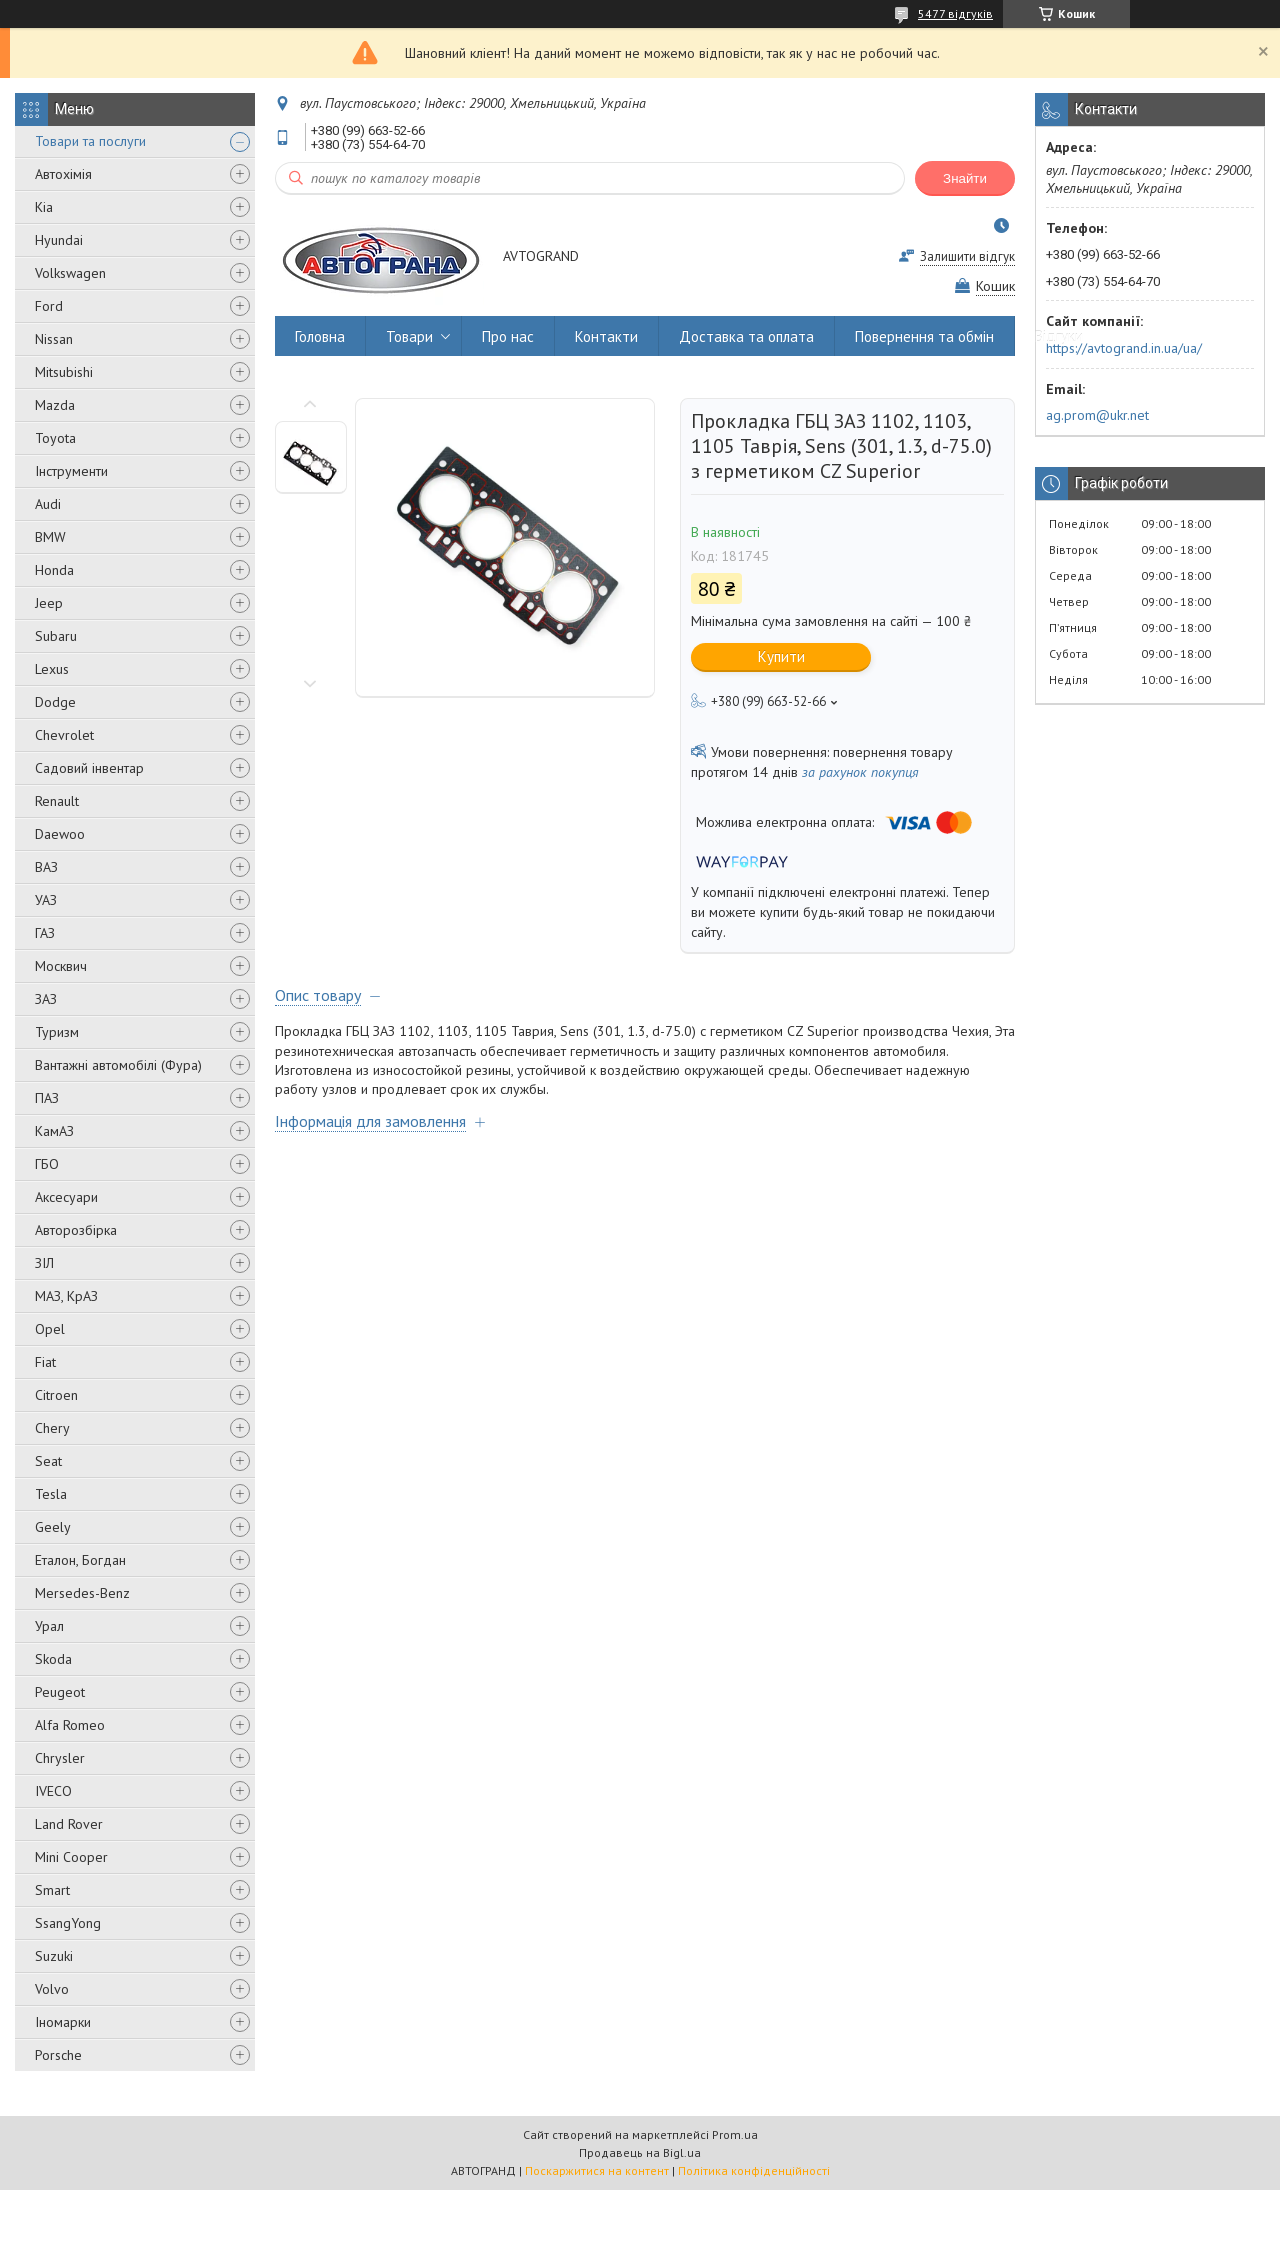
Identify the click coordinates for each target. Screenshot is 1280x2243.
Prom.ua (735, 2134)
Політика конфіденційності (754, 2170)
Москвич (61, 966)
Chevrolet (64, 735)
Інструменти (71, 471)
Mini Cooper (71, 1857)
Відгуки (1059, 336)
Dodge (55, 702)
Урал (49, 1626)
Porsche (58, 2055)
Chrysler (60, 1758)
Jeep (49, 603)
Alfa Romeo (70, 1725)
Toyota (55, 438)
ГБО (47, 1164)
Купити (781, 656)
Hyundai (59, 240)
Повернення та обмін (924, 336)
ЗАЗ (46, 999)
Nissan (54, 339)
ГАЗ (45, 933)
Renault (57, 801)
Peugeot (60, 1692)
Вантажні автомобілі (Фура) (118, 1065)
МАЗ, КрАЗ (66, 1296)
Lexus (52, 669)
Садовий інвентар (89, 768)
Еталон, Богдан (80, 1560)
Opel (50, 1329)
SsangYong (68, 1923)
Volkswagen (70, 273)
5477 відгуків (955, 13)
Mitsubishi (64, 372)
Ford (49, 306)
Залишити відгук (967, 256)
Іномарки (63, 2022)
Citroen (56, 1395)
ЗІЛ (44, 1263)
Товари (409, 336)
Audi (48, 504)
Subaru (56, 636)
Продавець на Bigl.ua (640, 2152)
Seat (48, 1461)
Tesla (51, 1494)
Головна (320, 336)
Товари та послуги (90, 141)
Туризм (57, 1032)
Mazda (55, 405)
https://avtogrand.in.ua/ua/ (1124, 348)
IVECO (53, 1791)
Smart (52, 1890)
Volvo (52, 1989)
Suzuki (54, 1956)
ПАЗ (47, 1098)
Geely (53, 1527)
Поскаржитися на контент (597, 2170)
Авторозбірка (76, 1230)
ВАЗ (46, 867)
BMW (50, 537)
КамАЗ (54, 1131)
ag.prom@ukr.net (1097, 415)
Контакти (606, 336)
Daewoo (60, 834)
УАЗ (46, 900)
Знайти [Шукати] (965, 178)
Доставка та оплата (746, 336)
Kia (44, 207)
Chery (52, 1428)
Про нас (508, 336)
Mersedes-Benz (82, 1593)
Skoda (53, 1659)
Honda (54, 570)
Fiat (45, 1362)
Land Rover (69, 1824)
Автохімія (63, 174)
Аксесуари (66, 1197)
